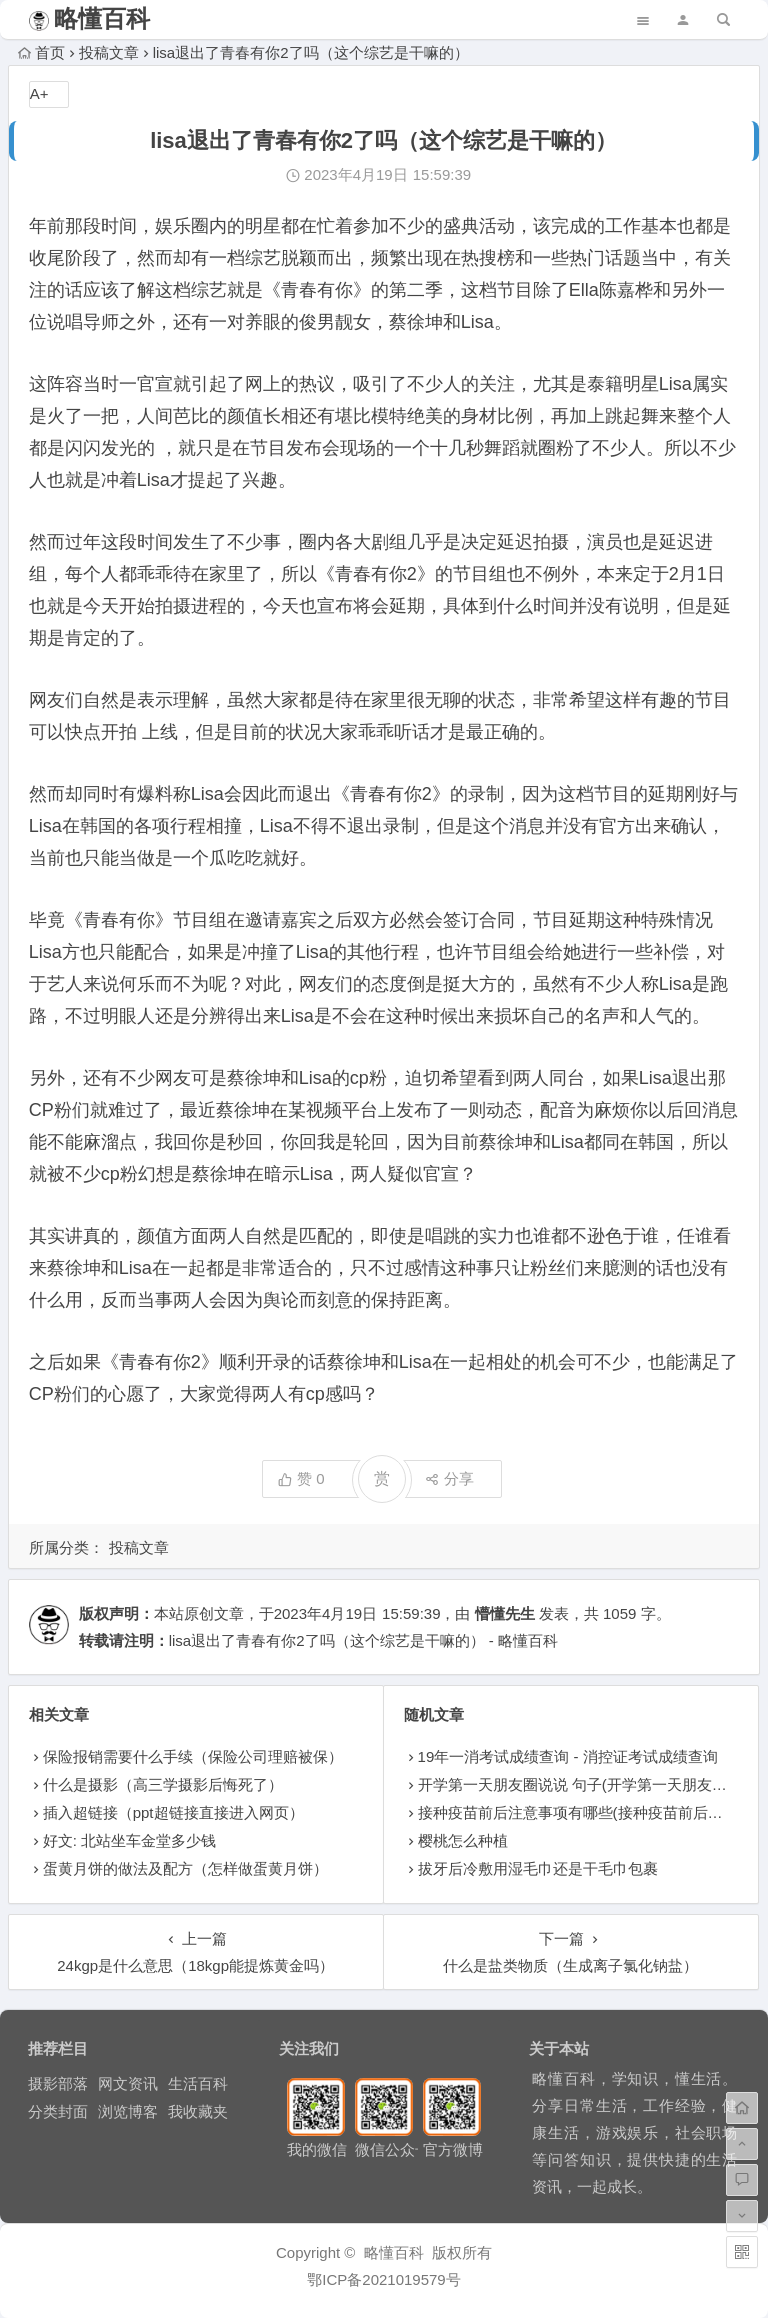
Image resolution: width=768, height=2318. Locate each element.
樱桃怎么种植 (463, 1840)
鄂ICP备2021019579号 (383, 2279)
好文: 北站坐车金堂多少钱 (129, 1840)
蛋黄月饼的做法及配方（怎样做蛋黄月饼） (185, 1868)
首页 (41, 52)
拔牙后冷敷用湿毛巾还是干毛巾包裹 (538, 1868)
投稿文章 (109, 52)
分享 (449, 1478)
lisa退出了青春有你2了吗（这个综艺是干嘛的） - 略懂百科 (363, 1640)
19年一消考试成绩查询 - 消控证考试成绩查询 (568, 1756)
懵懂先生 (505, 1613)
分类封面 (58, 2111)
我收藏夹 (198, 2111)
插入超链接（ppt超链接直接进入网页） (173, 1812)
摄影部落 (58, 2083)
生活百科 (198, 2083)
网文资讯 (128, 2083)
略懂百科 (102, 18)
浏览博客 (128, 2111)
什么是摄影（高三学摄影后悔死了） (163, 1784)
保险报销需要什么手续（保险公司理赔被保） (193, 1756)
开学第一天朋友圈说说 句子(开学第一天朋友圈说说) (590, 1784)
